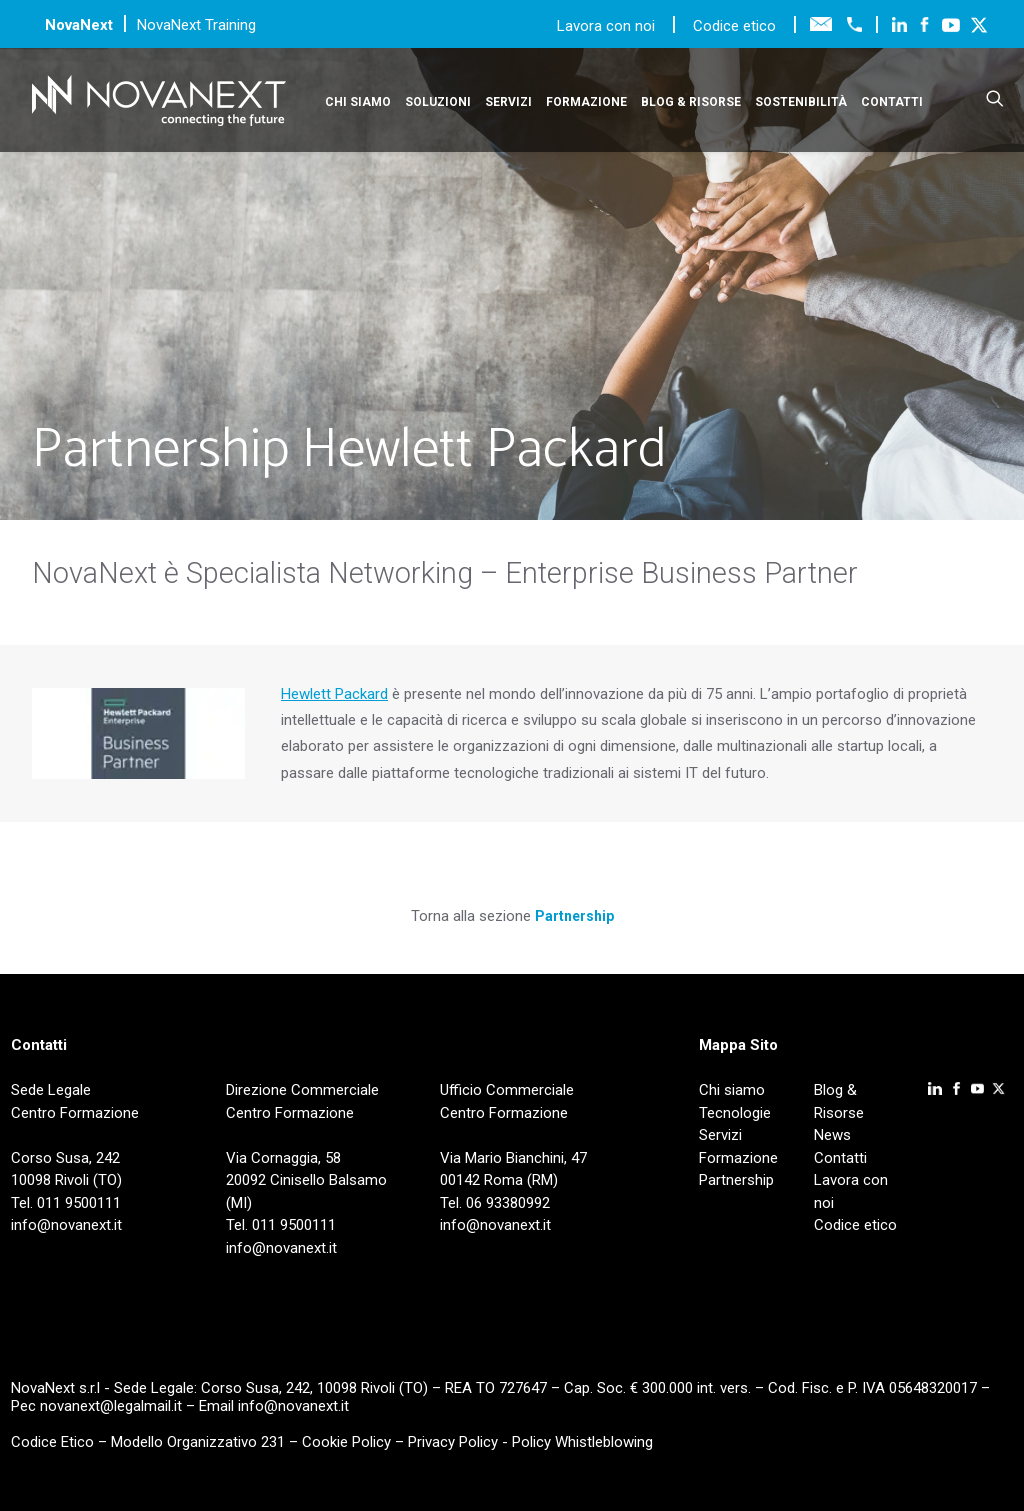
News (832, 1135)
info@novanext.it (293, 1406)
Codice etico (734, 26)
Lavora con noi (608, 26)
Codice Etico (52, 1442)
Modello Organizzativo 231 (198, 1442)
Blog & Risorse (691, 102)
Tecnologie (735, 1113)
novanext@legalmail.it (111, 1406)
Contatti (892, 102)
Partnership (574, 916)
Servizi (508, 102)
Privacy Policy (453, 1442)
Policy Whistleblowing (582, 1442)
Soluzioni (438, 102)
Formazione (586, 102)
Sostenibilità (801, 102)
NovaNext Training (196, 25)
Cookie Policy (346, 1442)
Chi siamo (358, 102)
